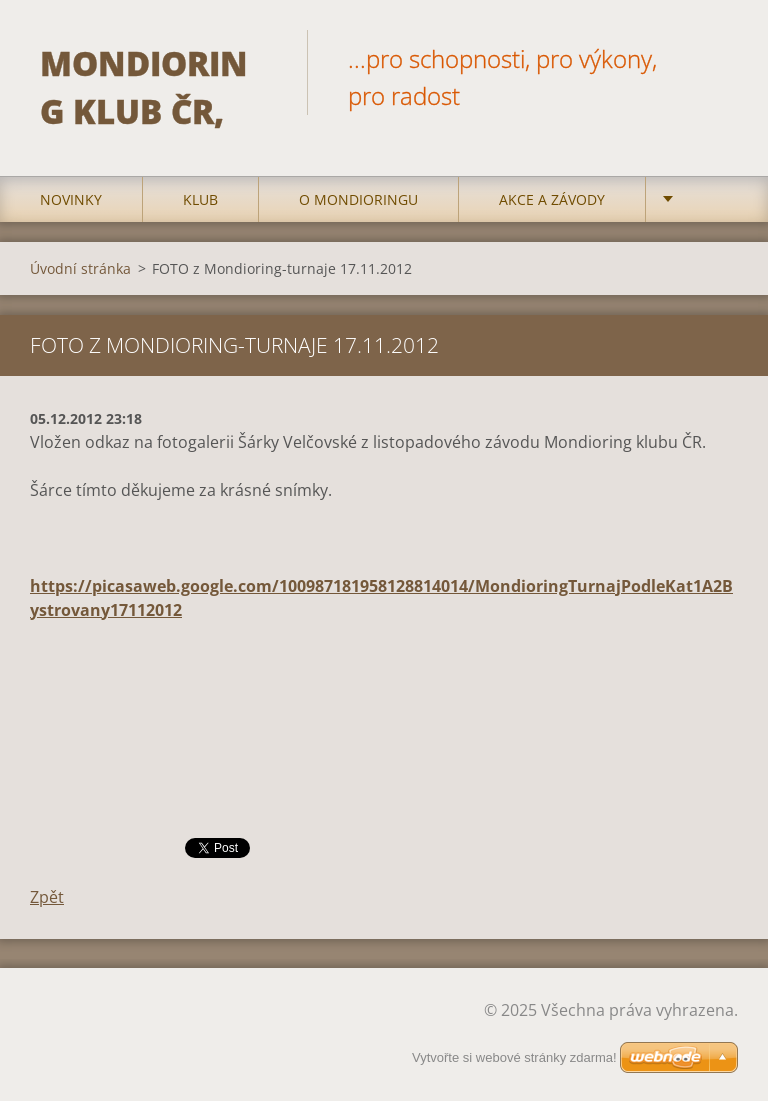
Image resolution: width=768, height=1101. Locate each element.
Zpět (47, 897)
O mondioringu (358, 199)
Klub (200, 199)
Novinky (71, 199)
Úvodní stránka (80, 268)
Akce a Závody (552, 199)
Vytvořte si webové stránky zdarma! (514, 1058)
